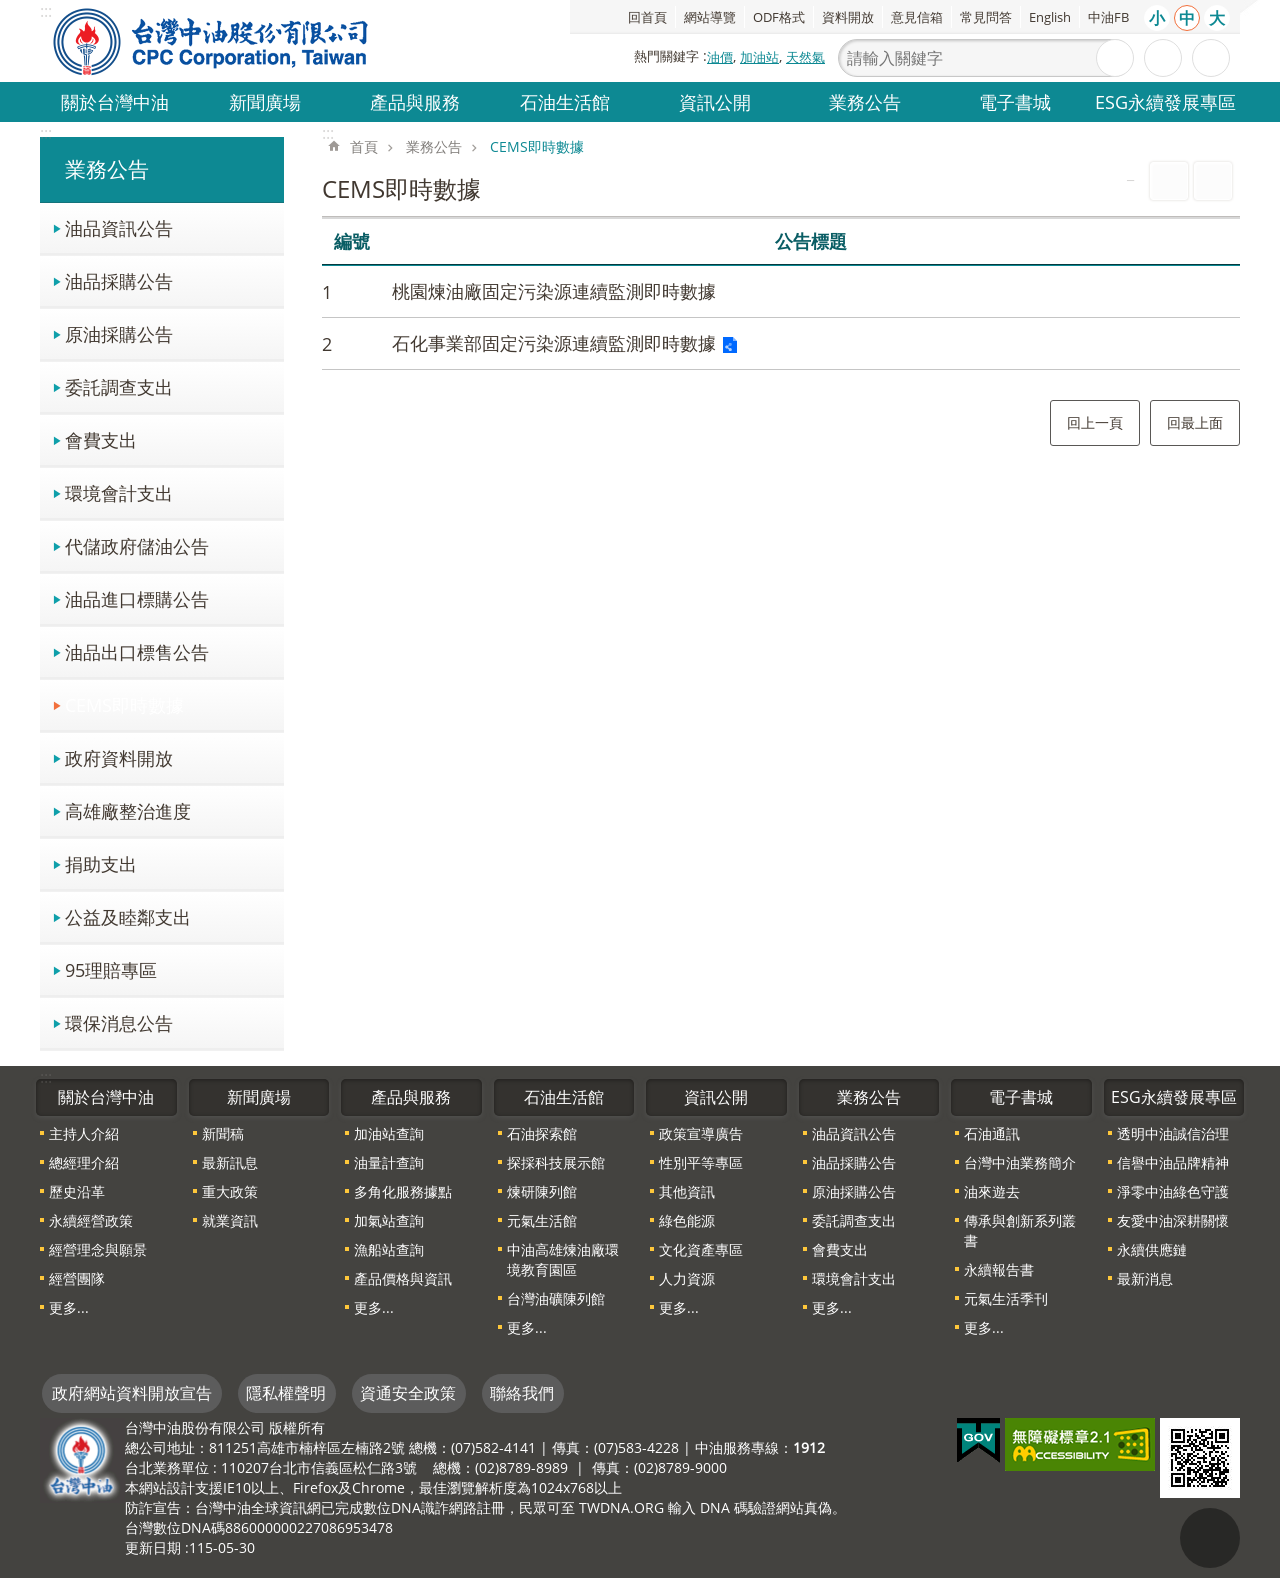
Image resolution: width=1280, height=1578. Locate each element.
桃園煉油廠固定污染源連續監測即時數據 (554, 291)
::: (46, 133)
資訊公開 (715, 101)
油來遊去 (992, 1191)
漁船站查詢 (389, 1249)
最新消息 (1145, 1278)
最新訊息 (230, 1162)
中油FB (1108, 17)
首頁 (364, 146)
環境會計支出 (119, 492)
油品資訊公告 (119, 227)
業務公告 (865, 101)
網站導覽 (710, 17)
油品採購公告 (119, 280)
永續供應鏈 (1152, 1249)
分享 (1211, 58)
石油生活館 (565, 101)
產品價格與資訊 (403, 1278)
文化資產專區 (701, 1249)
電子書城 (1015, 101)
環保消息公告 (119, 1022)
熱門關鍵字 (666, 56)
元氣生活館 (542, 1220)
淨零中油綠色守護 (1173, 1191)
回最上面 (1195, 422)
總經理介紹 (84, 1162)
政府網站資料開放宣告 (132, 1393)
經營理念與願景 (98, 1249)
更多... (69, 1307)
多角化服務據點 (403, 1191)
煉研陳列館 (542, 1191)
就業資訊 (230, 1220)
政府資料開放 (119, 757)
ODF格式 (779, 17)
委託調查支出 (119, 386)
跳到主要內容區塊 (10, 10)
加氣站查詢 (389, 1220)
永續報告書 (999, 1269)
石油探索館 (542, 1133)
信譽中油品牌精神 (1173, 1162)
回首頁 (647, 17)
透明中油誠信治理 (1173, 1133)
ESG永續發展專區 (1165, 101)
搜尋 (1115, 58)
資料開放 (848, 17)
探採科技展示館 (556, 1162)
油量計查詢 (389, 1162)
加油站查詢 (389, 1133)
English (1050, 17)
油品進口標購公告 (137, 598)
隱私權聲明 (286, 1393)
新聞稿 (223, 1133)
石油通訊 (992, 1133)
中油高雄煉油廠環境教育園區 (563, 1259)
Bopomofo (1213, 181)
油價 (720, 57)
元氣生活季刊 (1006, 1298)
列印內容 (1169, 181)
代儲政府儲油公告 (137, 545)
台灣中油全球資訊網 (212, 41)
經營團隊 (77, 1278)
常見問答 (986, 17)
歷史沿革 (77, 1191)
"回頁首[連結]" (1210, 1538)
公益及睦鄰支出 (128, 916)
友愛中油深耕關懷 (1173, 1220)
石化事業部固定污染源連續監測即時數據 (554, 343)
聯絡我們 (522, 1393)
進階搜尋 (1163, 58)
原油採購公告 (119, 333)
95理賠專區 (111, 969)
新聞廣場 (265, 101)
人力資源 (687, 1278)
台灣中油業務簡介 (1020, 1162)
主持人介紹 (84, 1133)
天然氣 (805, 57)
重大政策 (230, 1191)
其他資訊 (687, 1191)
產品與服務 (415, 101)
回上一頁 (1095, 422)
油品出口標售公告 (137, 651)
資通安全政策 (408, 1393)
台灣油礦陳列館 (556, 1298)
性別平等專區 (701, 1162)
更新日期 (153, 1547)
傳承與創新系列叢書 (1020, 1230)
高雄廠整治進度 (128, 810)
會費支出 (101, 439)
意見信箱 (917, 17)
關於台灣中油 (115, 101)
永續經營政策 (91, 1220)
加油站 (759, 57)
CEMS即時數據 (124, 704)
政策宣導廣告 (701, 1133)
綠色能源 (687, 1220)
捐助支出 (101, 863)
